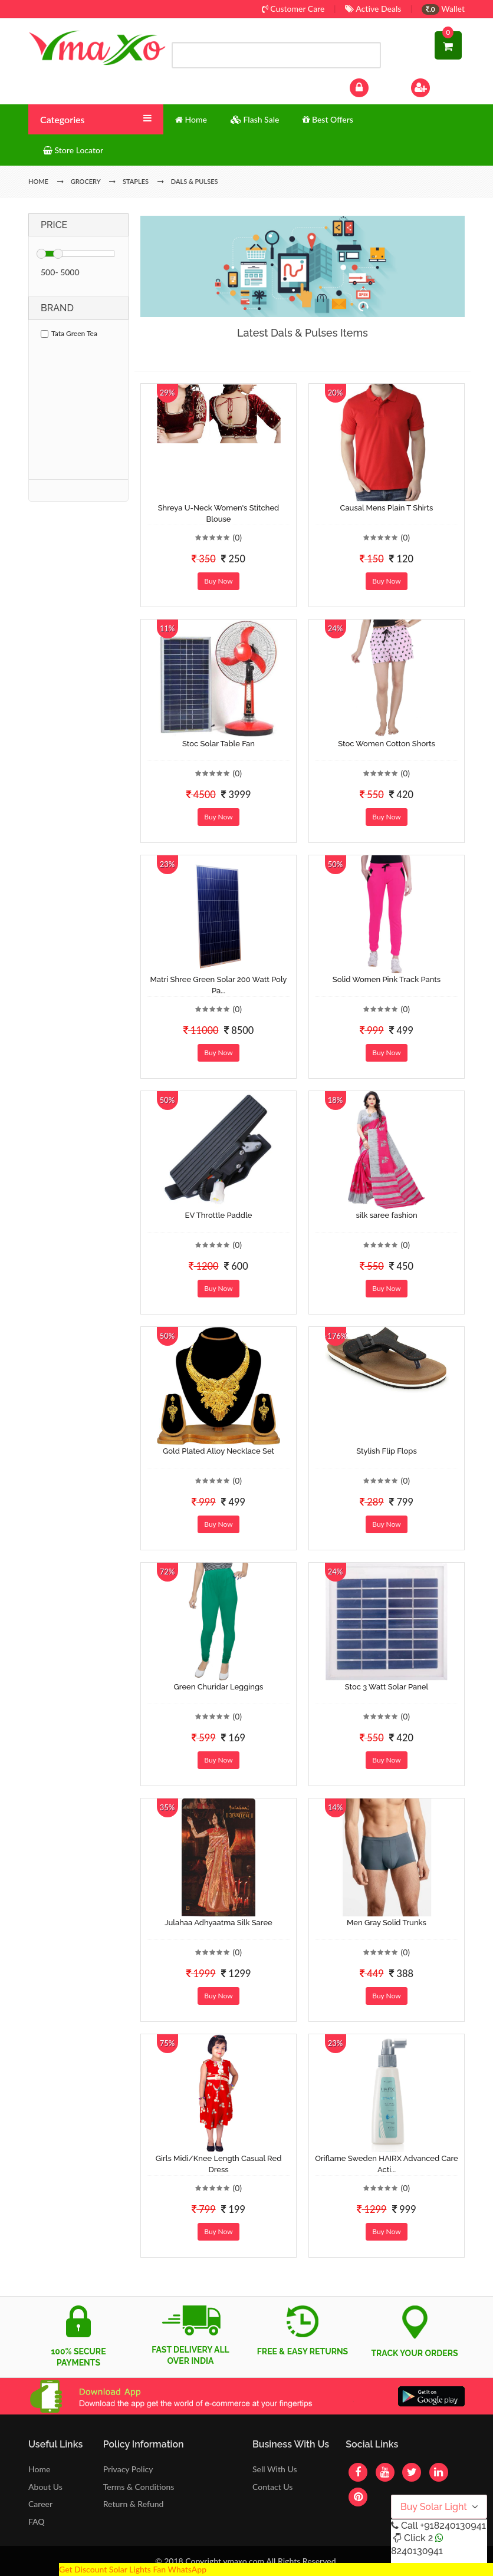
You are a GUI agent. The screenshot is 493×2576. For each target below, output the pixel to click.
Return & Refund (133, 2504)
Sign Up (436, 86)
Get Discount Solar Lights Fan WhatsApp (132, 2569)
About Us (45, 2487)
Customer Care (293, 9)
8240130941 (417, 2551)
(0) (237, 537)
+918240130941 (452, 2525)
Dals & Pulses (194, 181)
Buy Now (218, 581)
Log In (372, 86)
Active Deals (373, 9)
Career (40, 2504)
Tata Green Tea (69, 333)
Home (39, 2469)
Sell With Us (274, 2469)
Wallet (443, 9)
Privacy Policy (128, 2469)
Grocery (86, 181)
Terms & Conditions (139, 2487)
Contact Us (272, 2487)
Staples (136, 181)
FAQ (36, 2521)
